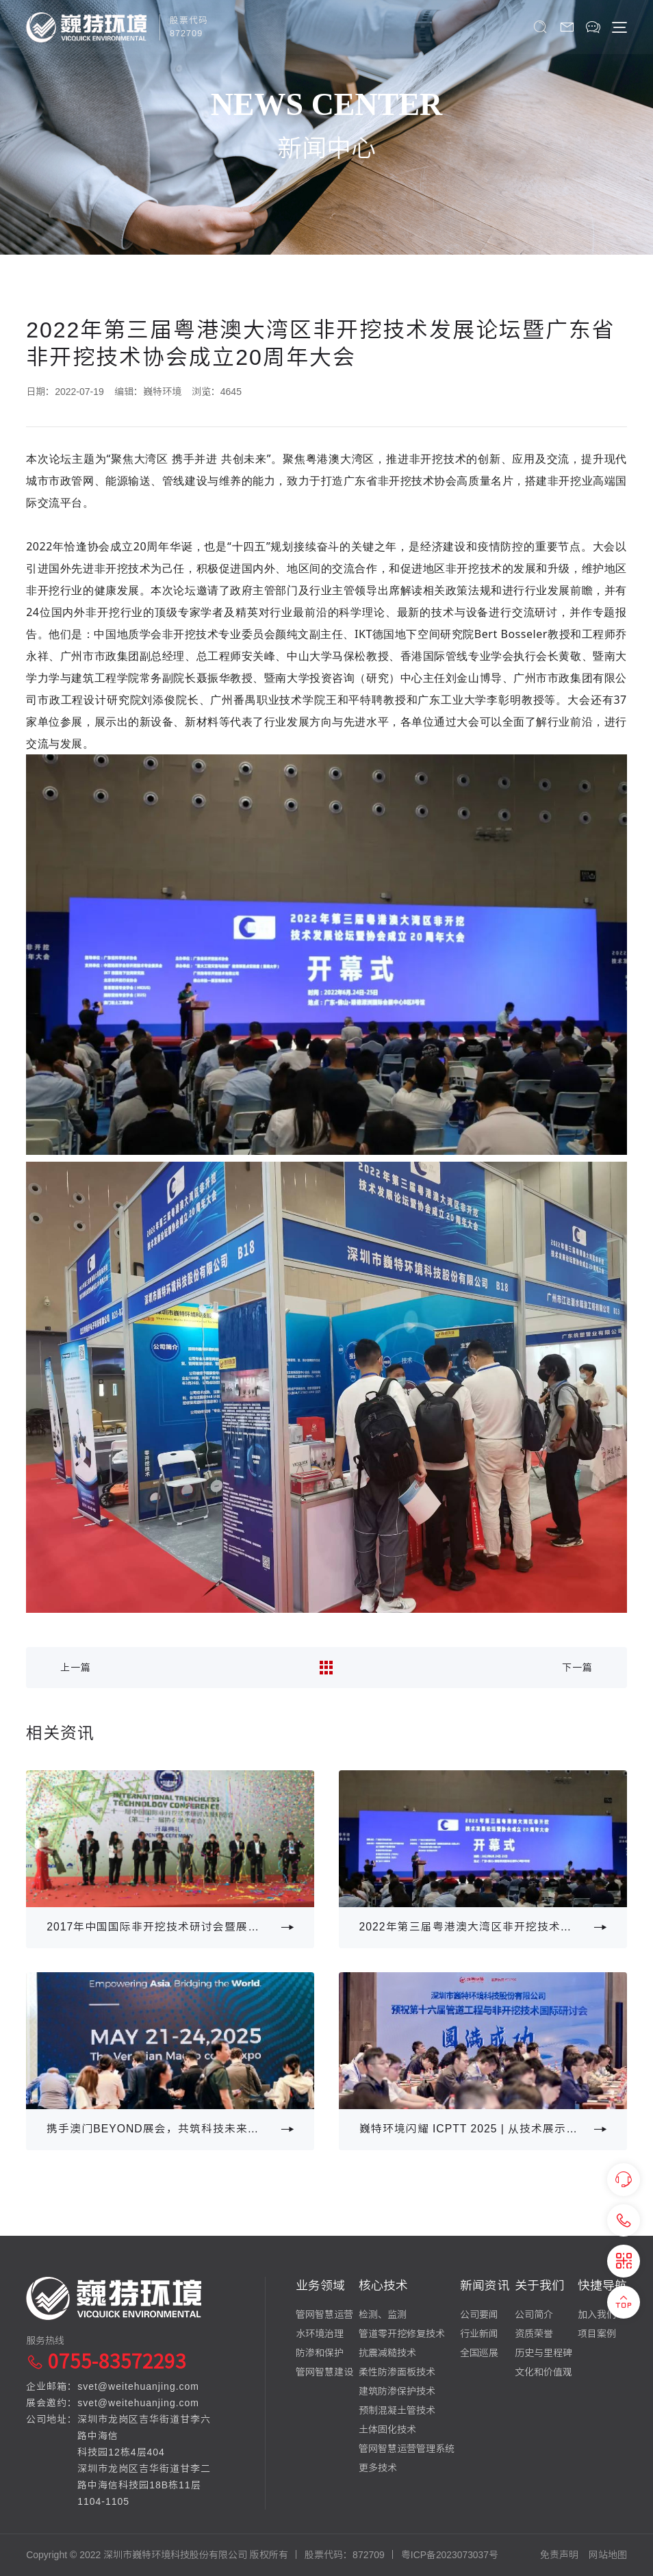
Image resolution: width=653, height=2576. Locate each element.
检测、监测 (383, 2314)
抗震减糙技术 (387, 2352)
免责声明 (559, 2554)
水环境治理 (320, 2333)
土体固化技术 (387, 2429)
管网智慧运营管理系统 (406, 2448)
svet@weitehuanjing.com (138, 2386)
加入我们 (597, 2314)
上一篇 (75, 1667)
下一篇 (577, 1667)
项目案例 (597, 2333)
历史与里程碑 (543, 2352)
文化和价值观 (543, 2372)
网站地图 (608, 2554)
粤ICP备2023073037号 (450, 2554)
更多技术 (378, 2467)
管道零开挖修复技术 (402, 2333)
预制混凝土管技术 (397, 2410)
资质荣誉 (534, 2333)
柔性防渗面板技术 (397, 2372)
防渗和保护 (320, 2352)
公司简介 (534, 2314)
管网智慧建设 (324, 2372)
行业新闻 (479, 2333)
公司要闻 (479, 2314)
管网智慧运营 (324, 2314)
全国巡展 (479, 2352)
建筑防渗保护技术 (397, 2391)
